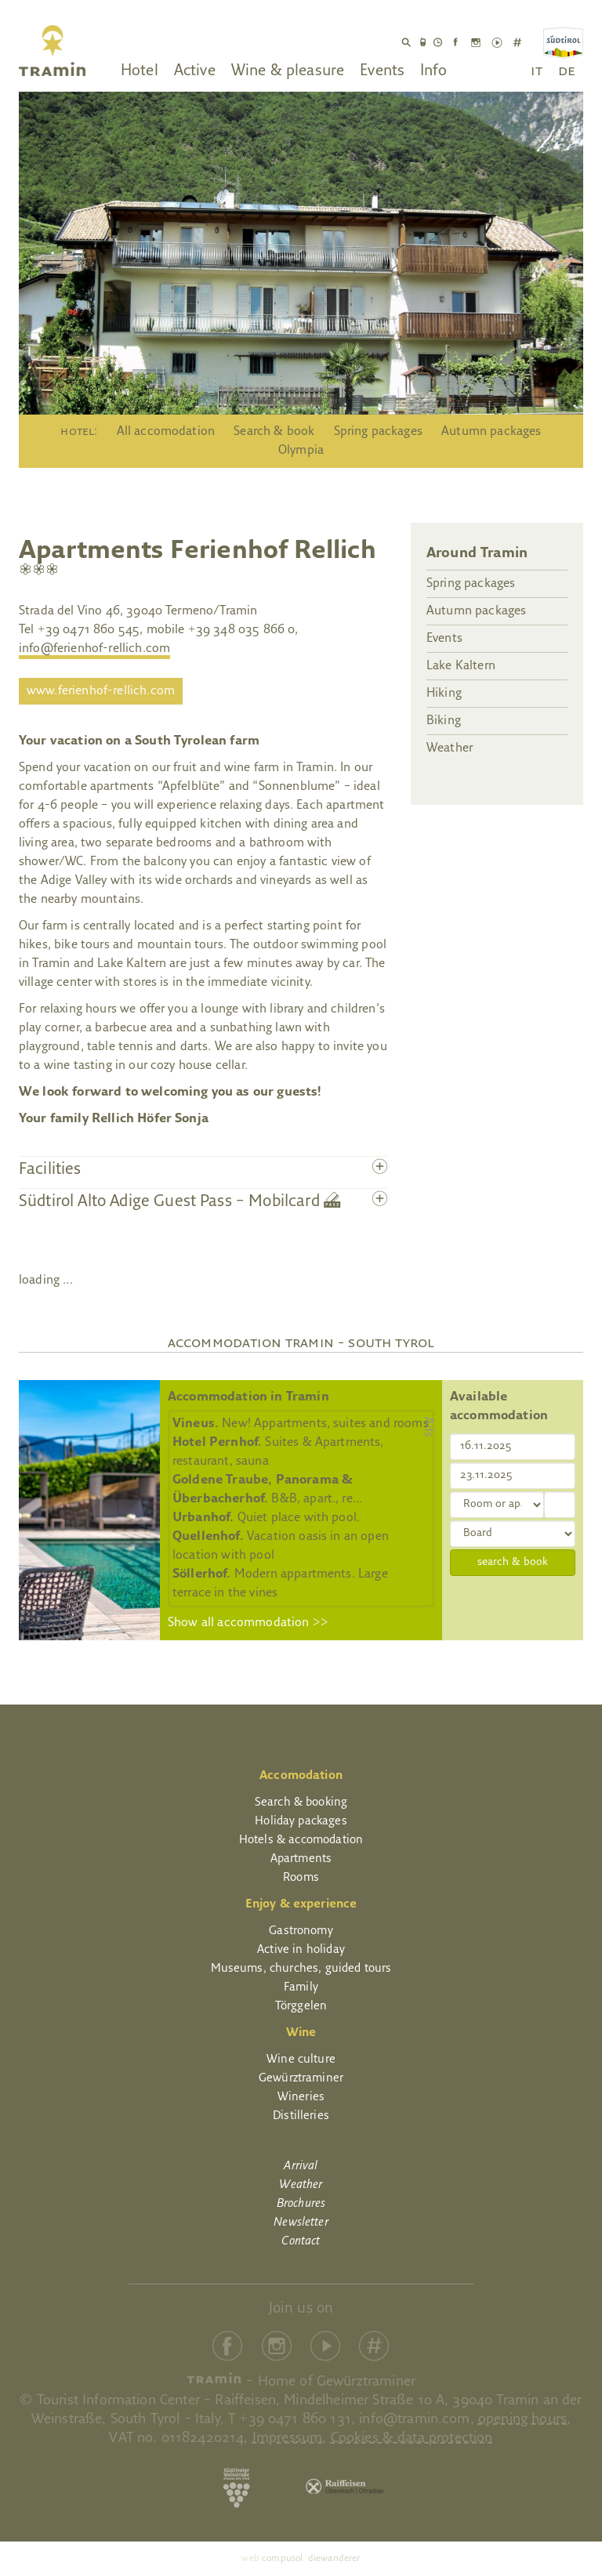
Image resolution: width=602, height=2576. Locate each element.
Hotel (139, 71)
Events (382, 71)
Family (301, 1988)
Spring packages (378, 432)
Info (433, 71)
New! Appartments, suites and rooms (300, 1424)
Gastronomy (301, 1931)
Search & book (274, 432)
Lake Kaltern (460, 666)
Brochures (301, 2204)
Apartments (301, 1859)
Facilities (50, 1169)
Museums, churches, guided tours (301, 1969)
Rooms (301, 1878)
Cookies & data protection (412, 2438)
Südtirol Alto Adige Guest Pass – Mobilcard (179, 1202)
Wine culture (301, 2060)
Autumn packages (491, 432)
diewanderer (334, 2558)
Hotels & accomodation (301, 1840)
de (566, 71)
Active (195, 71)
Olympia (301, 450)
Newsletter (301, 2223)
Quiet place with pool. (266, 1518)
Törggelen (301, 2007)
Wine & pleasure (287, 71)
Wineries (301, 2097)
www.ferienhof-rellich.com (101, 691)
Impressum (287, 2438)
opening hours (522, 2419)
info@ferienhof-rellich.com (94, 649)
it (536, 71)
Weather (449, 748)
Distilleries (301, 2116)
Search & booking (301, 1803)
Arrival (300, 2166)
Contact (300, 2242)
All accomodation (166, 432)
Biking (443, 721)
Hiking (444, 693)
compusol (282, 2558)
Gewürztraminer (301, 2079)
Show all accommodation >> (248, 1623)
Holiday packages (301, 1822)
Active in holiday (301, 1950)
